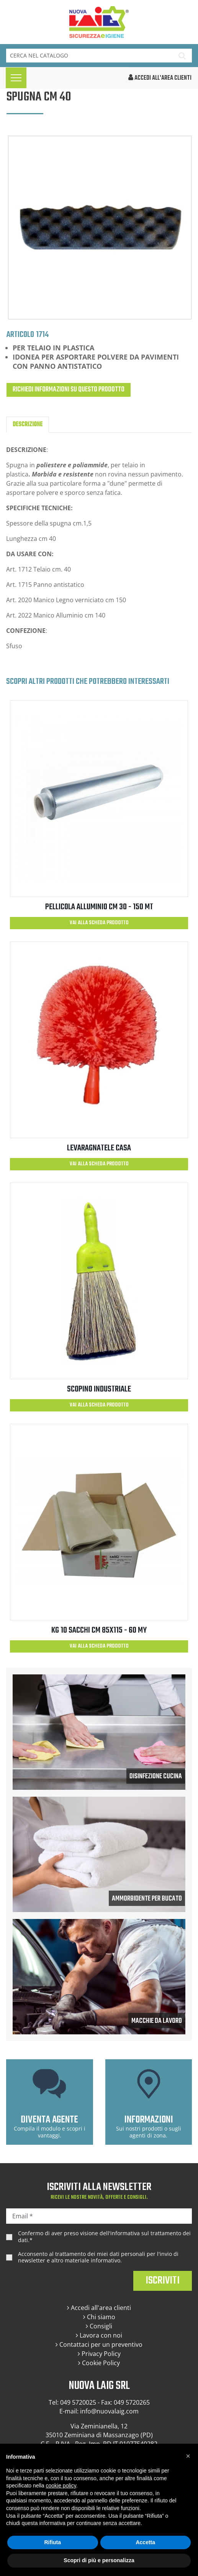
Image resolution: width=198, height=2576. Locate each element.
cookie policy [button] (61, 2485)
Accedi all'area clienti (99, 2307)
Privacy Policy (99, 2353)
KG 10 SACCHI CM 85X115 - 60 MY (99, 1630)
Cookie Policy (99, 2363)
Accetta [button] (145, 2542)
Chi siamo (99, 2317)
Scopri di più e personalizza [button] (99, 2560)
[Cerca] (89, 55)
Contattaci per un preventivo (99, 2344)
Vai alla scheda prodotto (99, 922)
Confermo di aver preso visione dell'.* (104, 2236)
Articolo (20, 334)
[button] (188, 2456)
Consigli (99, 2326)
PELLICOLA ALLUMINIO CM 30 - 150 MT (99, 906)
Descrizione (28, 425)
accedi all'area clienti (159, 78)
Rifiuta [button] (52, 2542)
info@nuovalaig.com (109, 2411)
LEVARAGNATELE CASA (99, 1148)
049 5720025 (78, 2402)
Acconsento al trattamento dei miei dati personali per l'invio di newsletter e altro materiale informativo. (98, 2257)
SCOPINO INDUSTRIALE (99, 1389)
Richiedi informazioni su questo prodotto (68, 389)
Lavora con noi (99, 2335)
